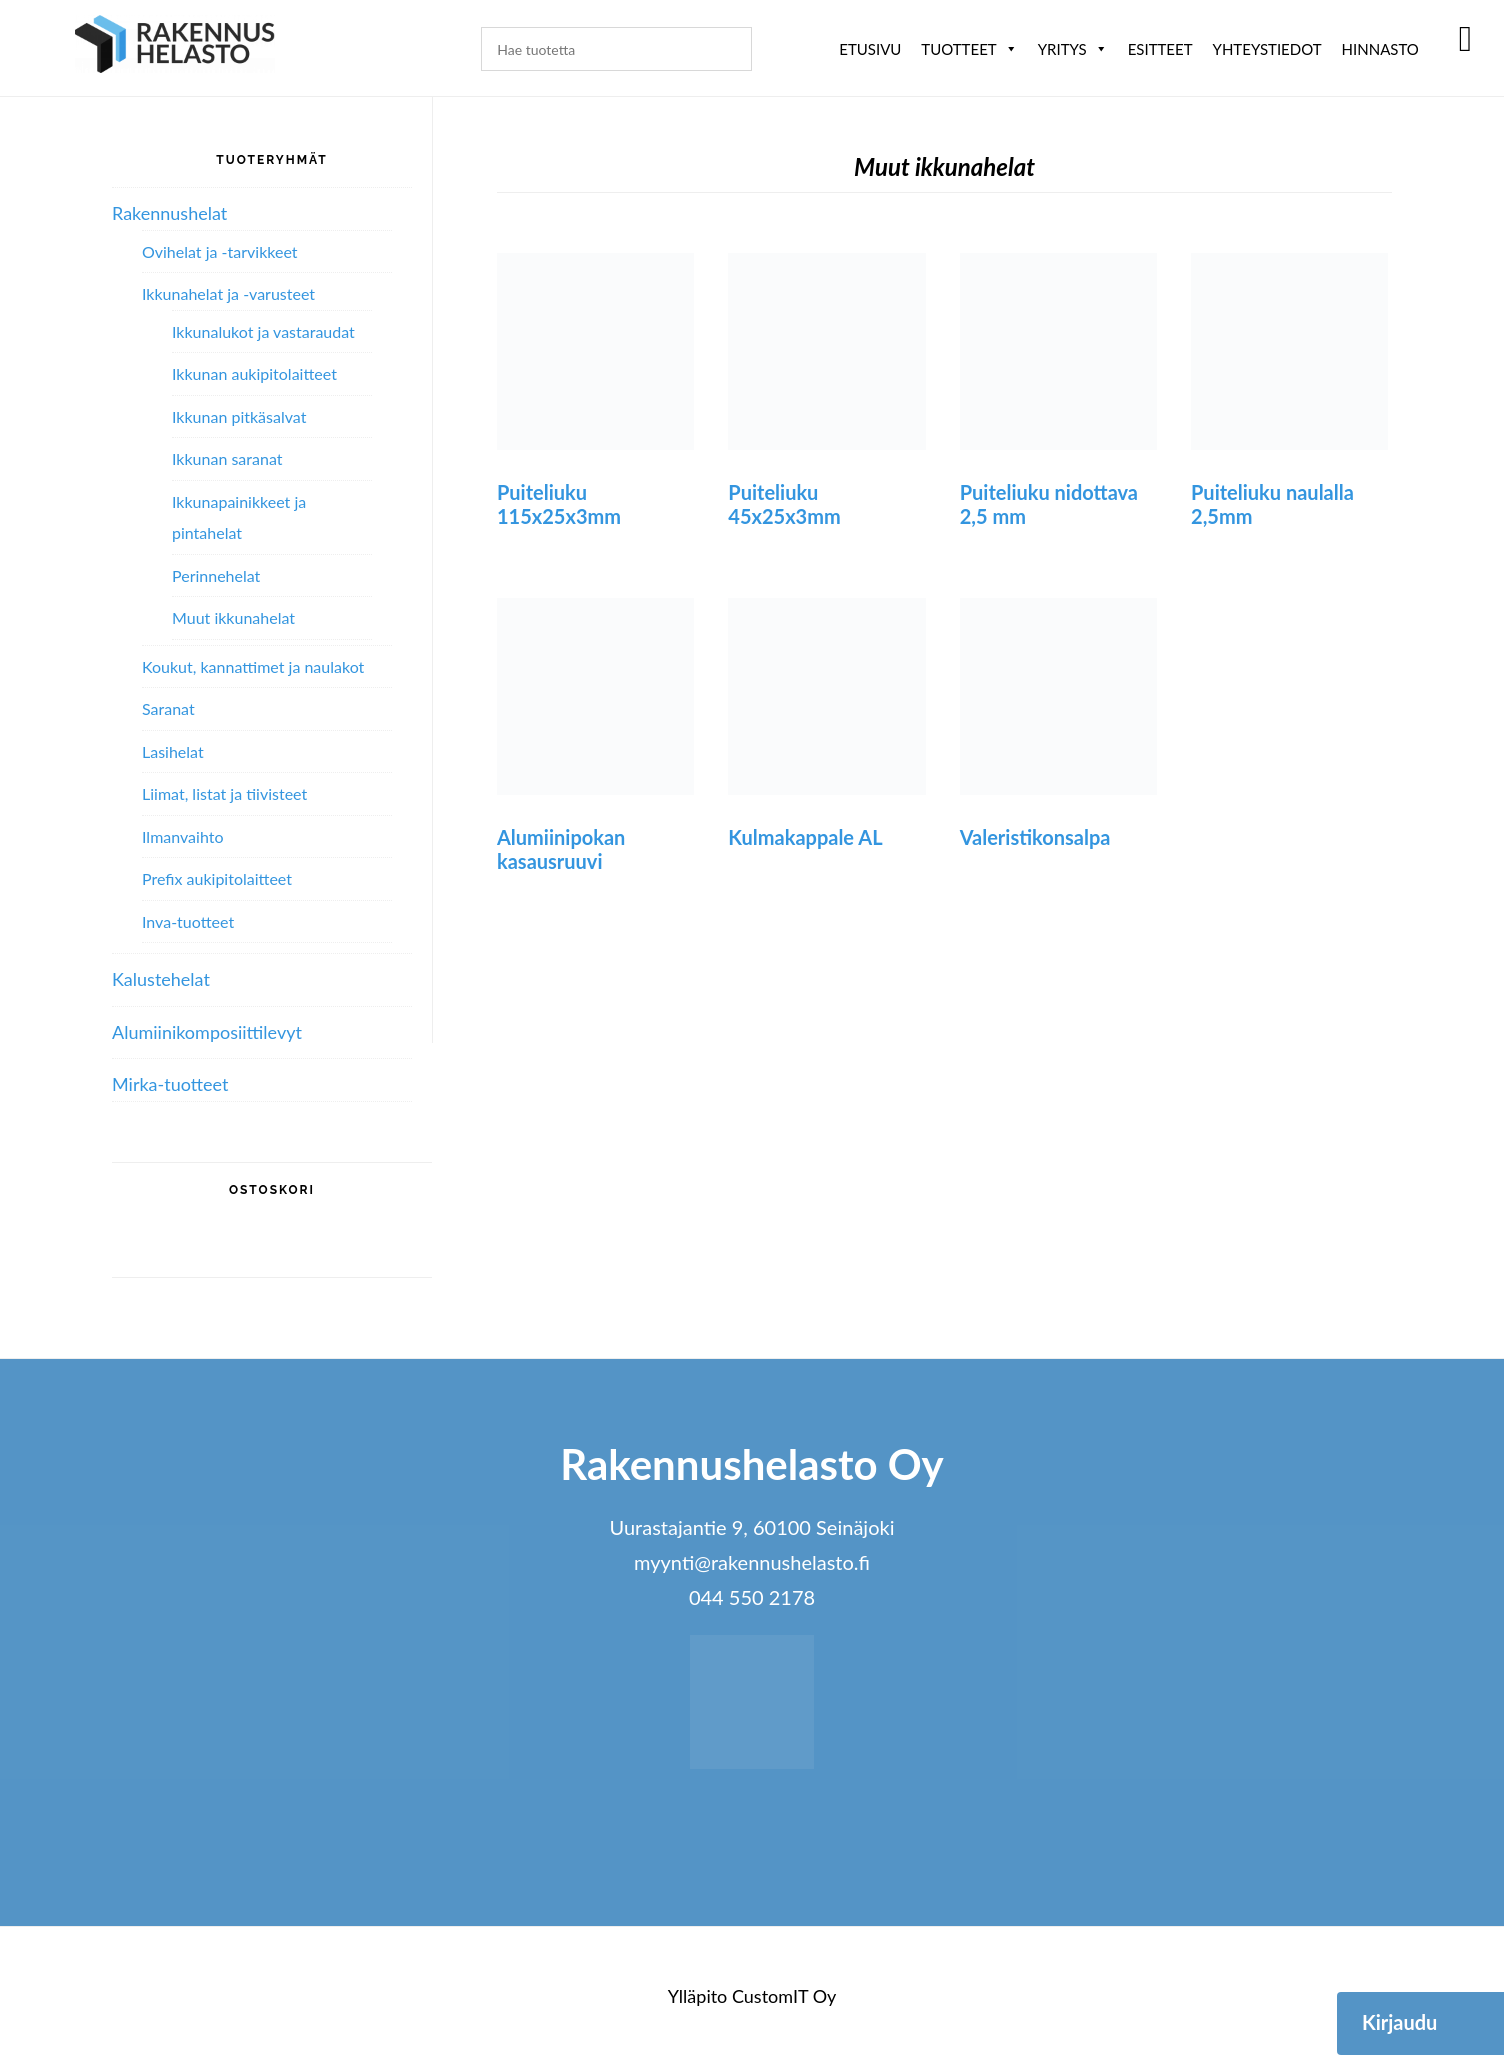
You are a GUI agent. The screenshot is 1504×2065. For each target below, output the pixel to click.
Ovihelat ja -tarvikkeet (220, 251)
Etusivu (870, 49)
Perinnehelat (216, 575)
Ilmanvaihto (182, 836)
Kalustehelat (161, 979)
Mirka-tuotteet (170, 1084)
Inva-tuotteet (188, 921)
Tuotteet (969, 49)
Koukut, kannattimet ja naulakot (253, 666)
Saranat (168, 708)
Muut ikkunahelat (233, 617)
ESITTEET (1160, 49)
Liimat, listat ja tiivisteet (224, 793)
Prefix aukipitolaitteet (217, 878)
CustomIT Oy (784, 1996)
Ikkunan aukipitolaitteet (254, 373)
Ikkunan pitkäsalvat (239, 416)
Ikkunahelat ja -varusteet (228, 293)
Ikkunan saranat (227, 458)
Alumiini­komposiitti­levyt (207, 1032)
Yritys (1073, 49)
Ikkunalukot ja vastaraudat (263, 331)
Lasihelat (173, 751)
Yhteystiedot (1267, 49)
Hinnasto (1380, 49)
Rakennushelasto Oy (175, 47)
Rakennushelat (169, 213)
